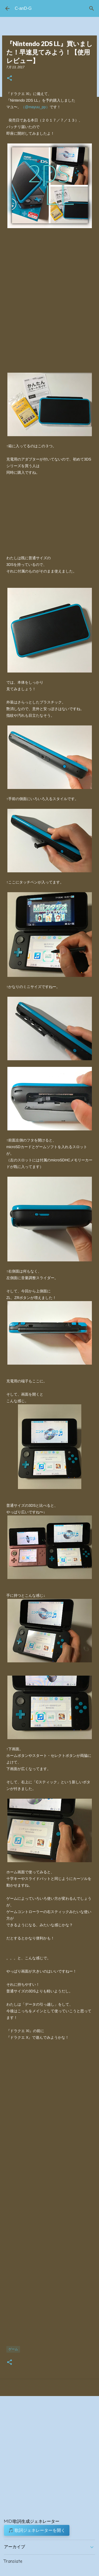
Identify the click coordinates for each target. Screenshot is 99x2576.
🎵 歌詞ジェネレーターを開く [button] (36, 2530)
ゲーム (13, 2349)
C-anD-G (23, 8)
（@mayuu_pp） (35, 107)
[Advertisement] (49, 2196)
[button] (9, 78)
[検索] (91, 8)
